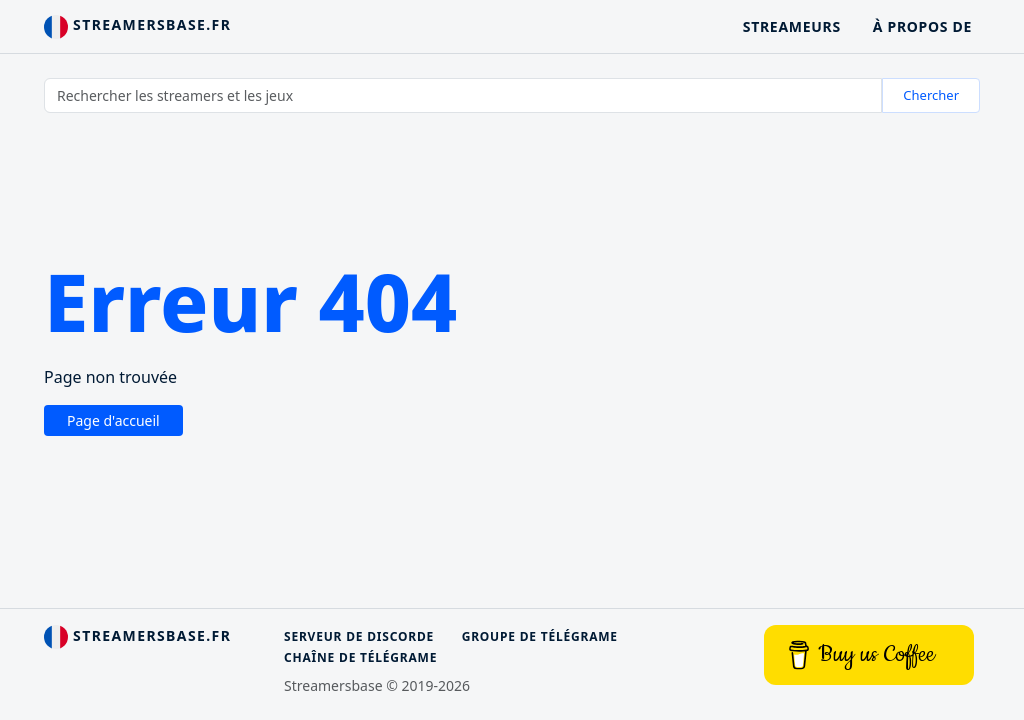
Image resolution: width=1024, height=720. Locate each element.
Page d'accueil (113, 420)
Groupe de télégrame (540, 636)
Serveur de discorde (359, 636)
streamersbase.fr (137, 27)
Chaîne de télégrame (360, 657)
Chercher (931, 95)
